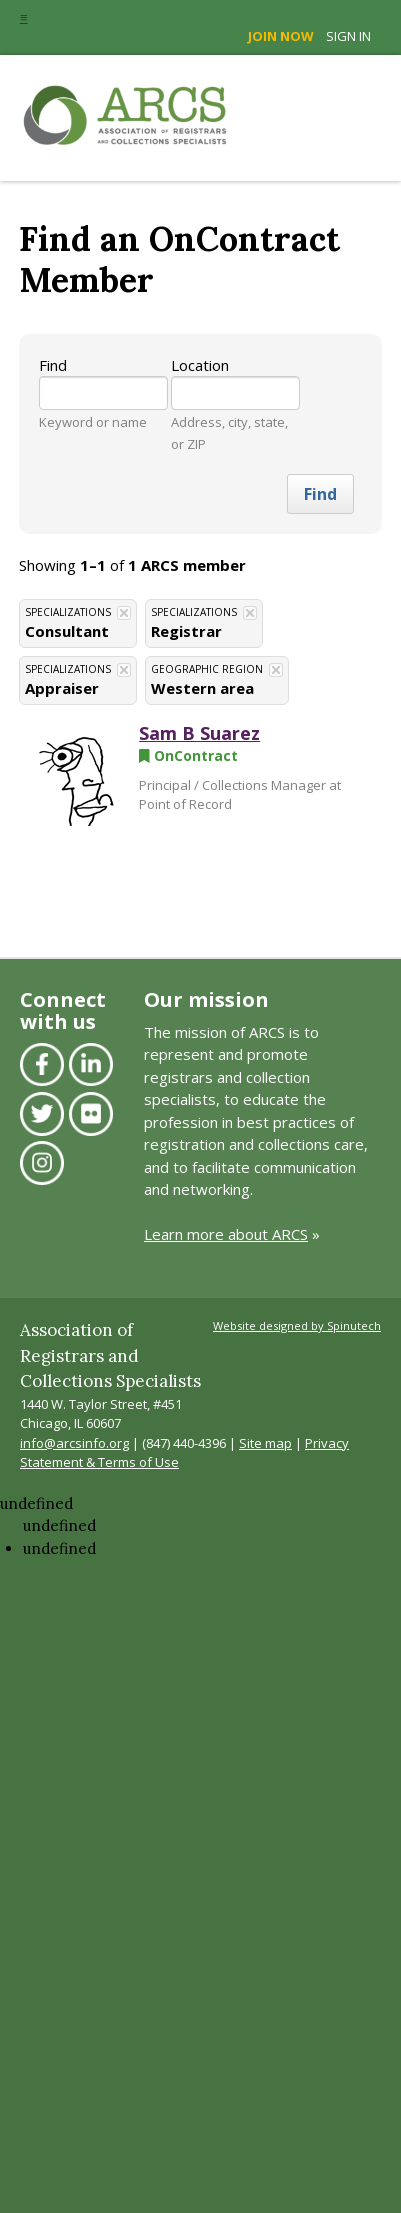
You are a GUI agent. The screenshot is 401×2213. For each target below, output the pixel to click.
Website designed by (297, 1325)
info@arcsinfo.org (74, 1443)
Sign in (348, 36)
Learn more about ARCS (226, 1234)
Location (200, 365)
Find (53, 365)
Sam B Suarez (199, 733)
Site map (265, 1443)
